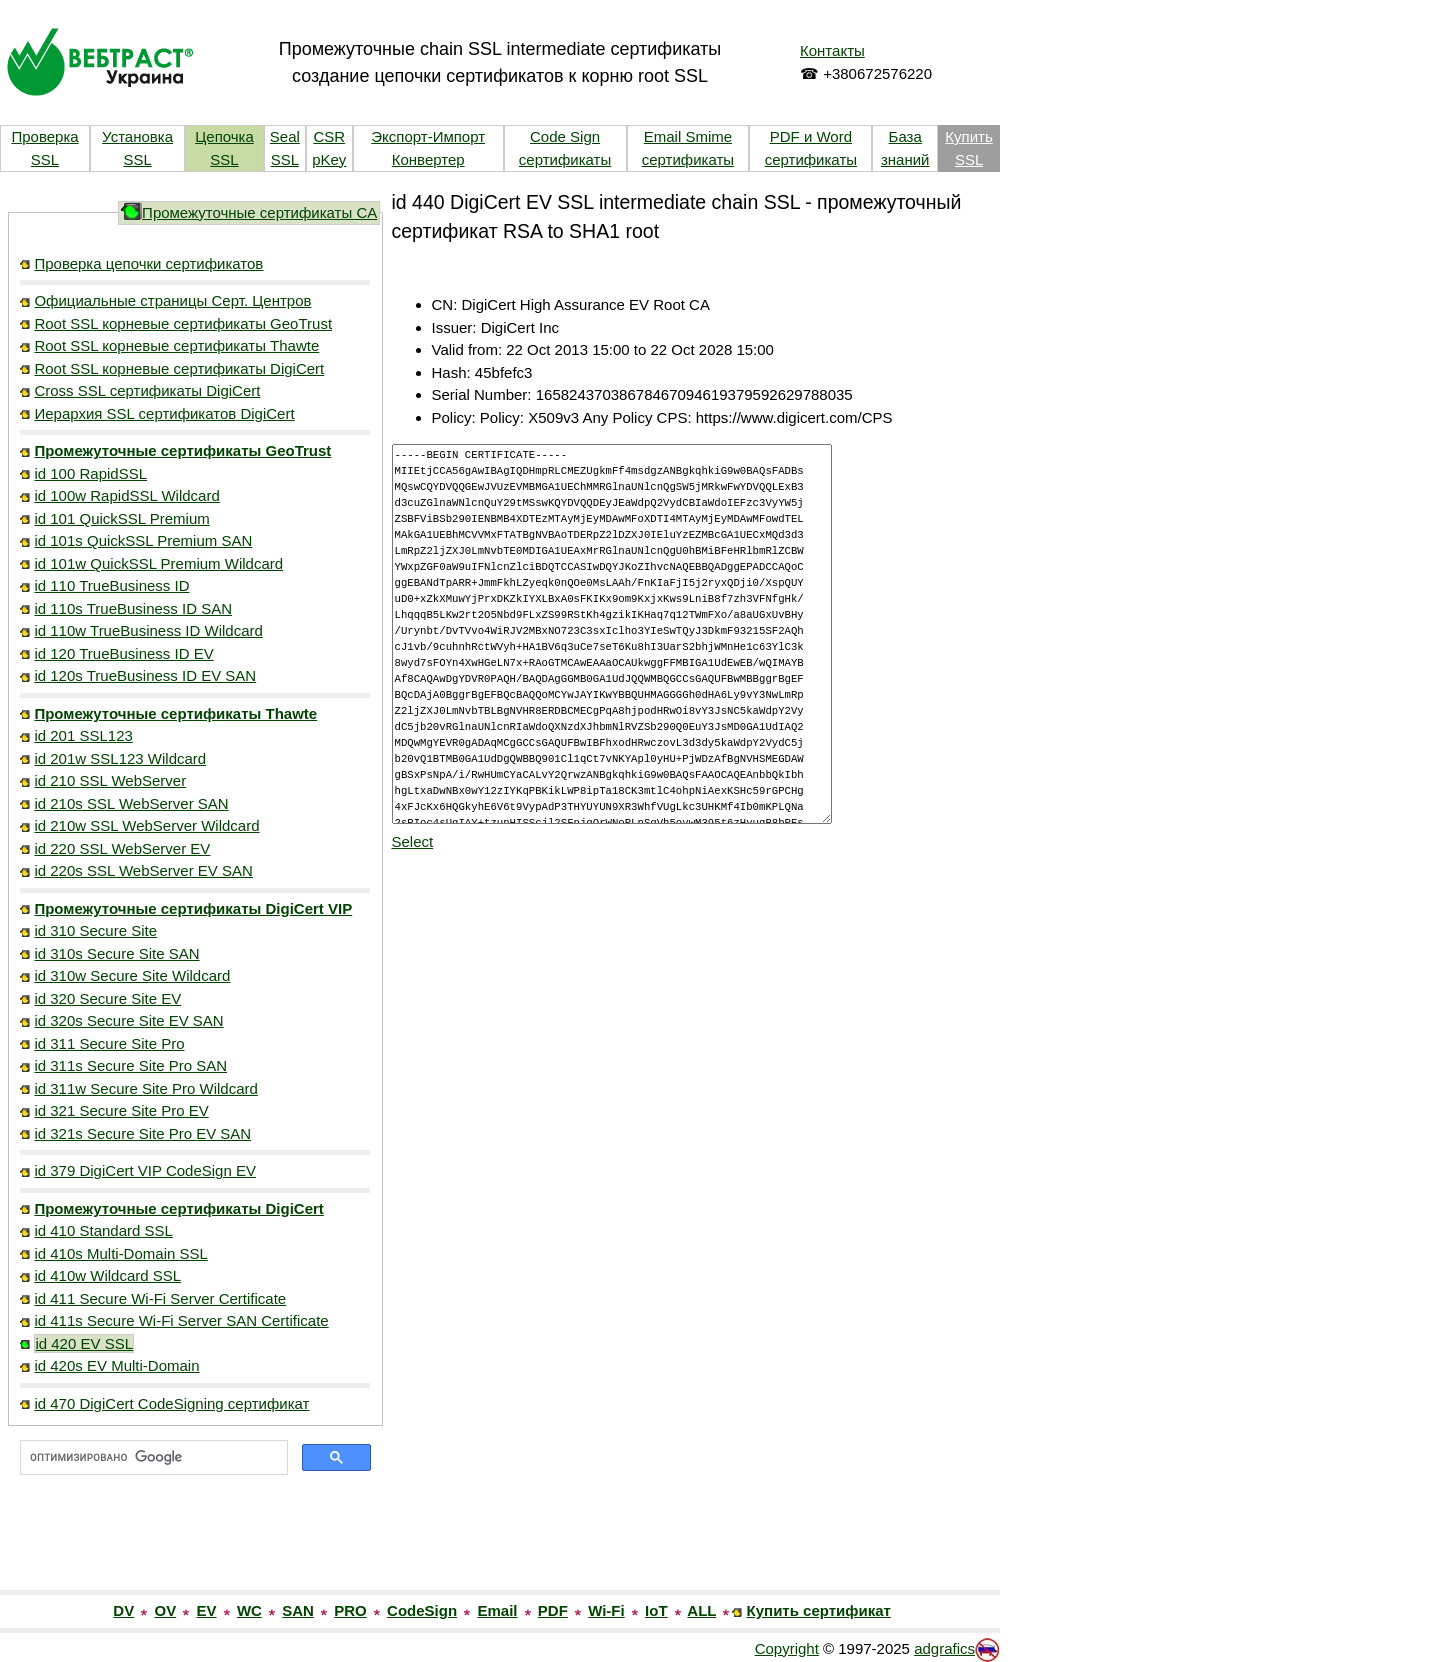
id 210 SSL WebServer (110, 780)
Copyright (787, 1648)
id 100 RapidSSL (90, 473)
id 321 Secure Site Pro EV (121, 1110)
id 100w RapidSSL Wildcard (126, 495)
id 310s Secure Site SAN (116, 953)
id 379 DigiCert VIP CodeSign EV (145, 1170)
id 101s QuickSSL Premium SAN (143, 540)
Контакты (832, 50)
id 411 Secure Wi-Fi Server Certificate (160, 1298)
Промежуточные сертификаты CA (259, 212)
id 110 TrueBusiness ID (111, 585)
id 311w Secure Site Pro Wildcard (145, 1088)
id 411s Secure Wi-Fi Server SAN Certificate (181, 1320)
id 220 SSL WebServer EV (122, 848)
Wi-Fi (606, 1610)
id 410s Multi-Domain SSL (120, 1253)
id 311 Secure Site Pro (109, 1043)
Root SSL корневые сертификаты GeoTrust (183, 323)
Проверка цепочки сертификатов (148, 263)
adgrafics (944, 1648)
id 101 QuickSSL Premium (121, 518)
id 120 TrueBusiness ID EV (123, 653)
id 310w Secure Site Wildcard (132, 975)
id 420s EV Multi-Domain (116, 1365)
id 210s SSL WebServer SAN (131, 803)
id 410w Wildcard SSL (107, 1275)
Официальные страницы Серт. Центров (172, 300)
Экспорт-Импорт (428, 136)
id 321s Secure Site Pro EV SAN (142, 1133)
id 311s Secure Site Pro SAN (130, 1065)
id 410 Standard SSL (103, 1230)
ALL (701, 1610)
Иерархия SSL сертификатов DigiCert (164, 413)
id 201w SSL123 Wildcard (120, 758)
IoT (656, 1610)
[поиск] (152, 1458)
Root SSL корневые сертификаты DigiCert (179, 368)
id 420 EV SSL (84, 1343)
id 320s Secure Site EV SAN (128, 1020)
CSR (329, 136)
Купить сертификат (819, 1610)
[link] (195, 1547)
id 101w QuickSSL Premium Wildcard (158, 563)
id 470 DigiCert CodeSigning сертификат (171, 1403)
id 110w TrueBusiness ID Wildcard (148, 630)
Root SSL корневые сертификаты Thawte (176, 345)
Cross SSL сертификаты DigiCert (147, 390)
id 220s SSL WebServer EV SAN (143, 870)
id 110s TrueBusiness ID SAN (133, 608)
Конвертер (428, 159)
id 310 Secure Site (95, 930)
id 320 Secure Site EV (107, 998)
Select (413, 841)
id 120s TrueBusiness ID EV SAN (145, 675)
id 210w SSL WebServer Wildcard (146, 825)
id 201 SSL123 (83, 735)
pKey (329, 159)
